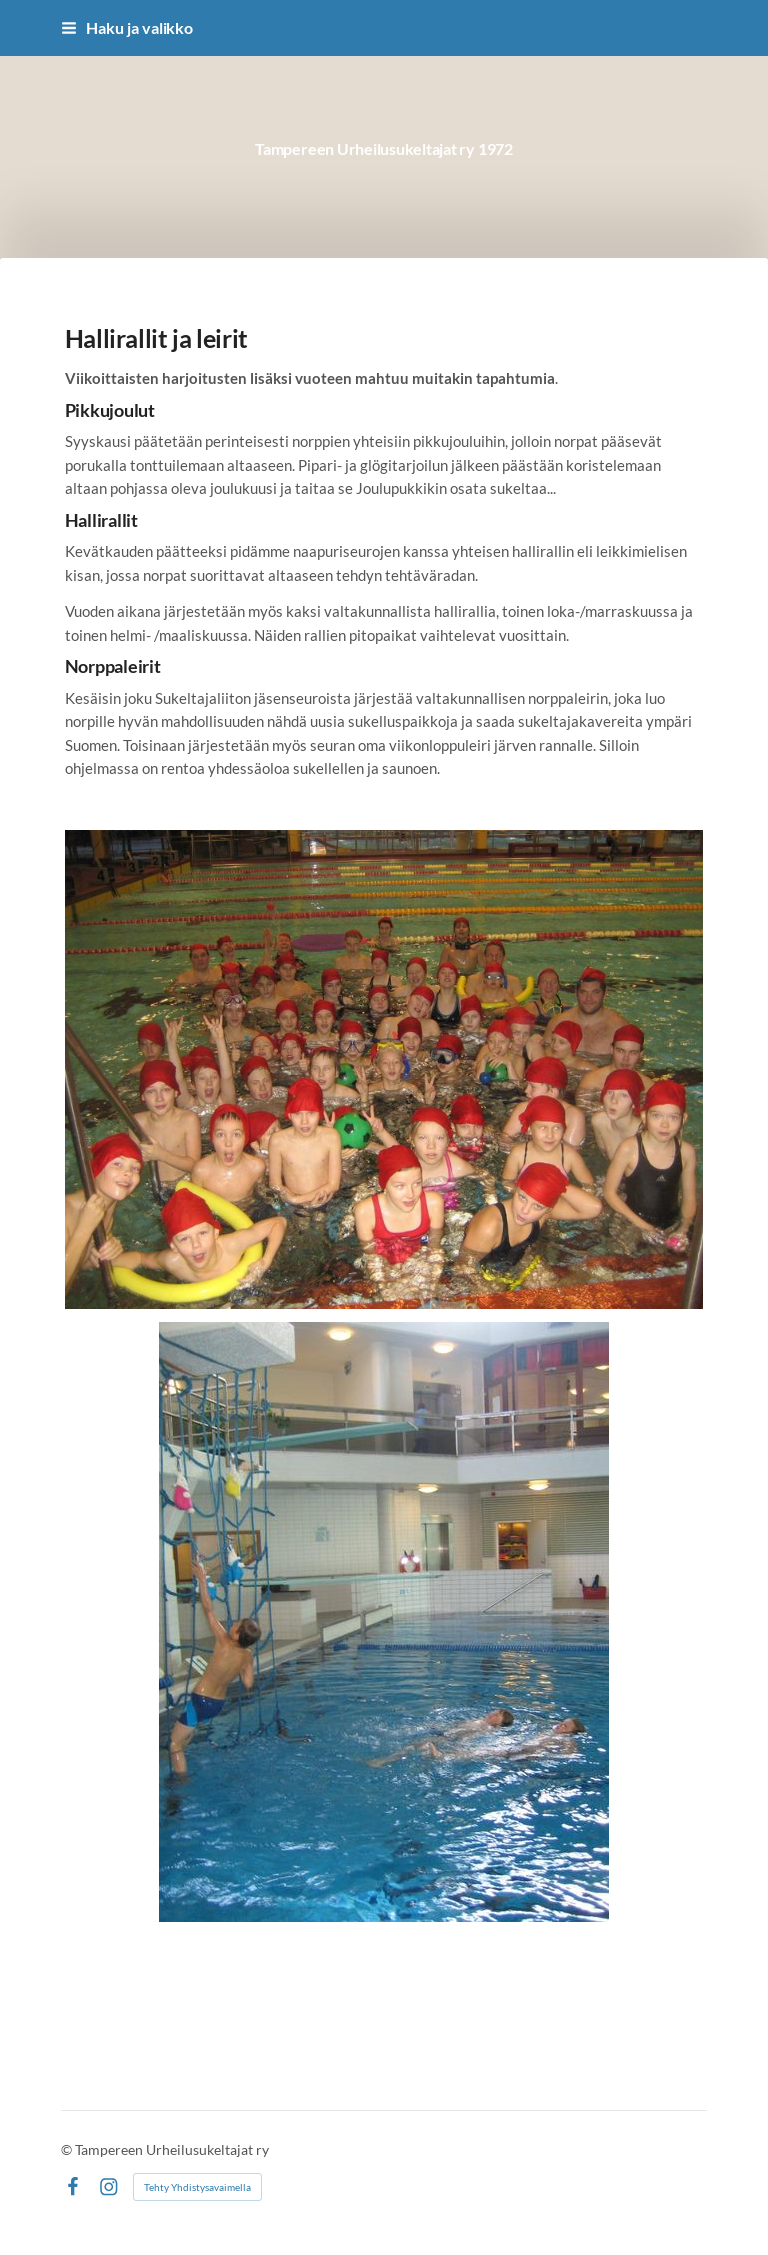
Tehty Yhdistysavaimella (197, 2187)
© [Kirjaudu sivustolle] (68, 2149)
